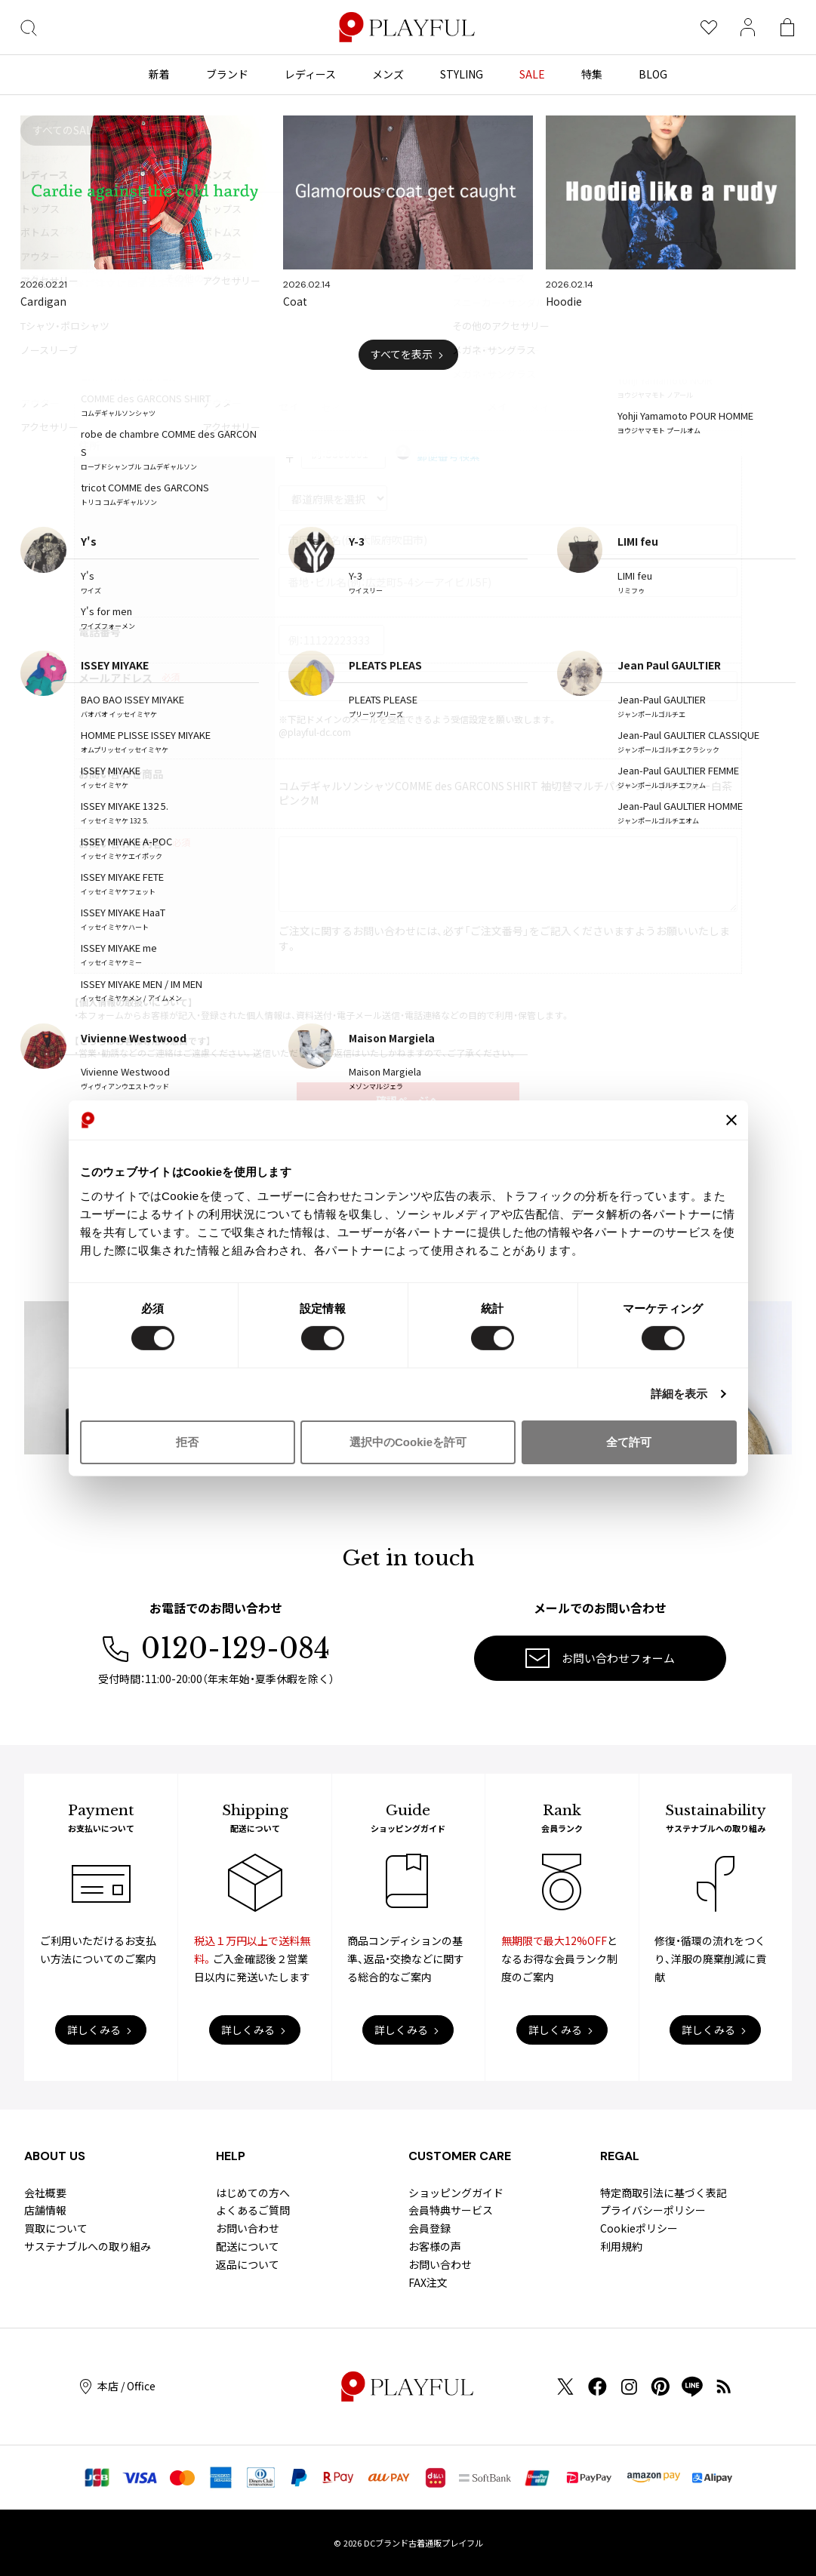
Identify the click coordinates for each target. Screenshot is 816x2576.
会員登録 (429, 2228)
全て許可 (628, 1442)
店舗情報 (45, 2209)
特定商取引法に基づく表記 (663, 2192)
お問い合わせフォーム (600, 1658)
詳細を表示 (679, 1393)
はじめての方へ (253, 2192)
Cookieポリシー (639, 2228)
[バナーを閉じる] (731, 1120)
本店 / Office (118, 2386)
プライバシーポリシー (653, 2209)
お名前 (94, 349)
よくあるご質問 (253, 2209)
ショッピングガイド (455, 2192)
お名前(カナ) (109, 397)
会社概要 (45, 2192)
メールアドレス (115, 678)
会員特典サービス (450, 2209)
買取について (56, 2228)
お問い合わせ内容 (121, 843)
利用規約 (621, 2246)
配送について (247, 2246)
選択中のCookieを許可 (408, 1442)
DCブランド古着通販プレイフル (423, 2543)
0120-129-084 (216, 1649)
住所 (89, 446)
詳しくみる (94, 2029)
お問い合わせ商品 (121, 774)
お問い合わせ (247, 2228)
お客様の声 (434, 2246)
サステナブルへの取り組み (87, 2246)
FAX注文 (428, 2282)
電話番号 (100, 632)
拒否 (187, 1442)
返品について (247, 2264)
